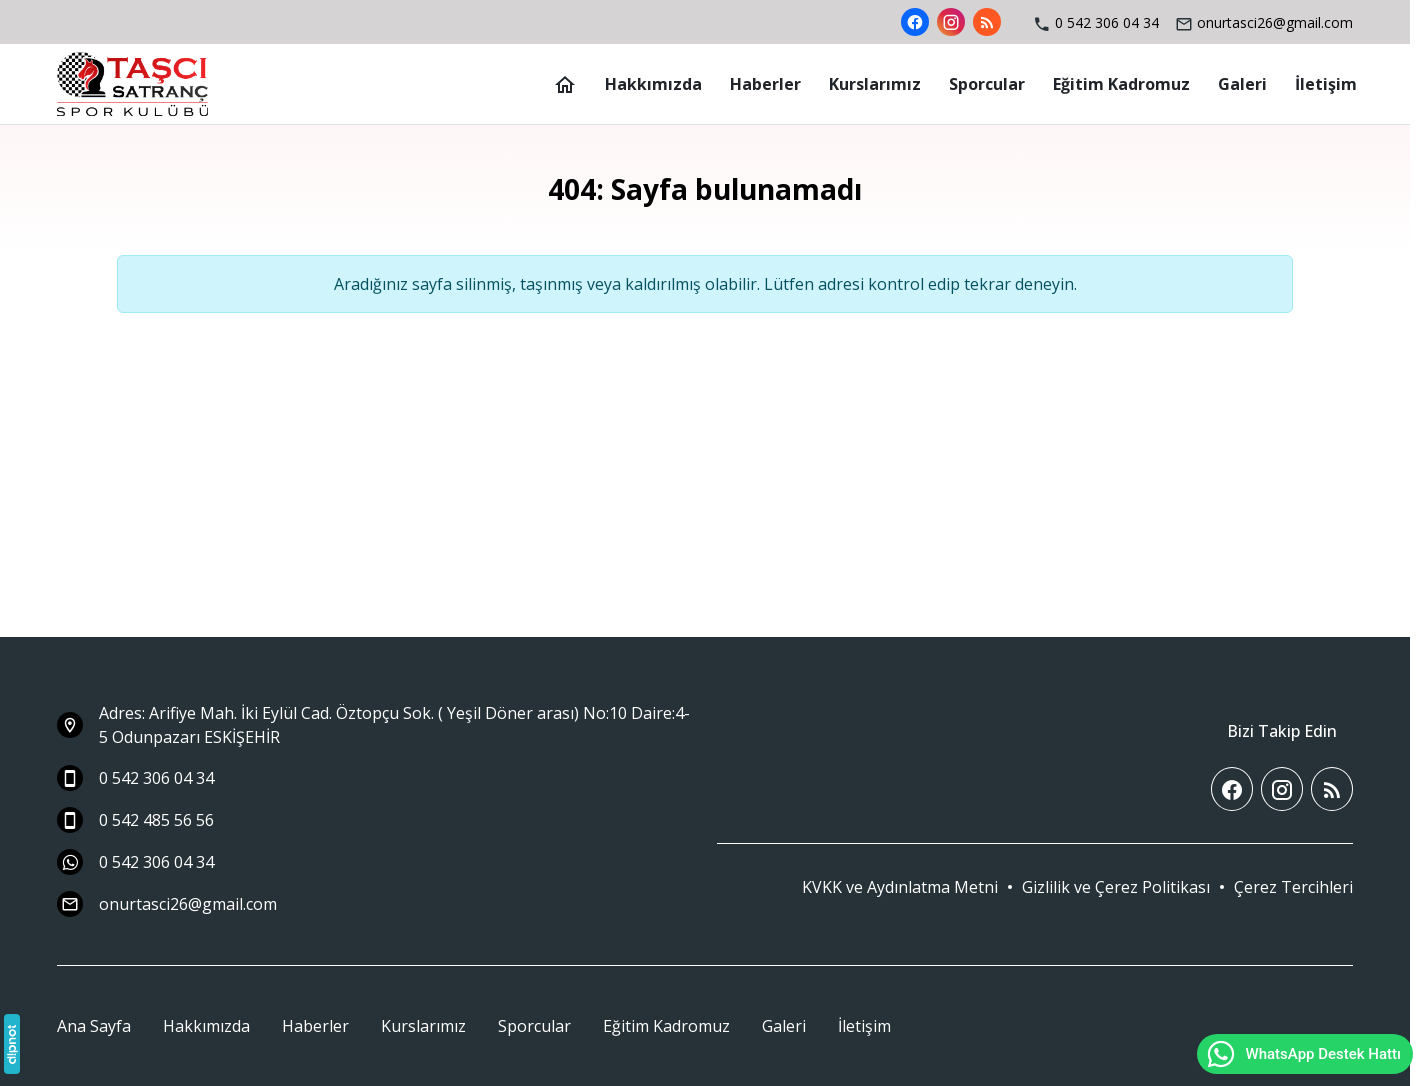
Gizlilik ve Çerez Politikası (1116, 887)
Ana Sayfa (94, 1026)
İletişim (864, 1026)
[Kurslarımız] (875, 84)
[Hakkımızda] (653, 84)
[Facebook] (915, 22)
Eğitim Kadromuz (666, 1026)
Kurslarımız (423, 1026)
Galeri (784, 1026)
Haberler (315, 1026)
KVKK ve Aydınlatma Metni (900, 887)
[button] (1293, 887)
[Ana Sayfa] (565, 84)
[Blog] (987, 22)
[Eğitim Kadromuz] (1121, 84)
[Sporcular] (987, 84)
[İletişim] (1326, 84)
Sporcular (534, 1026)
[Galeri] (1242, 84)
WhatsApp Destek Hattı (1303, 1054)
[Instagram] (951, 22)
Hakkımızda (206, 1026)
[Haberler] (765, 84)
